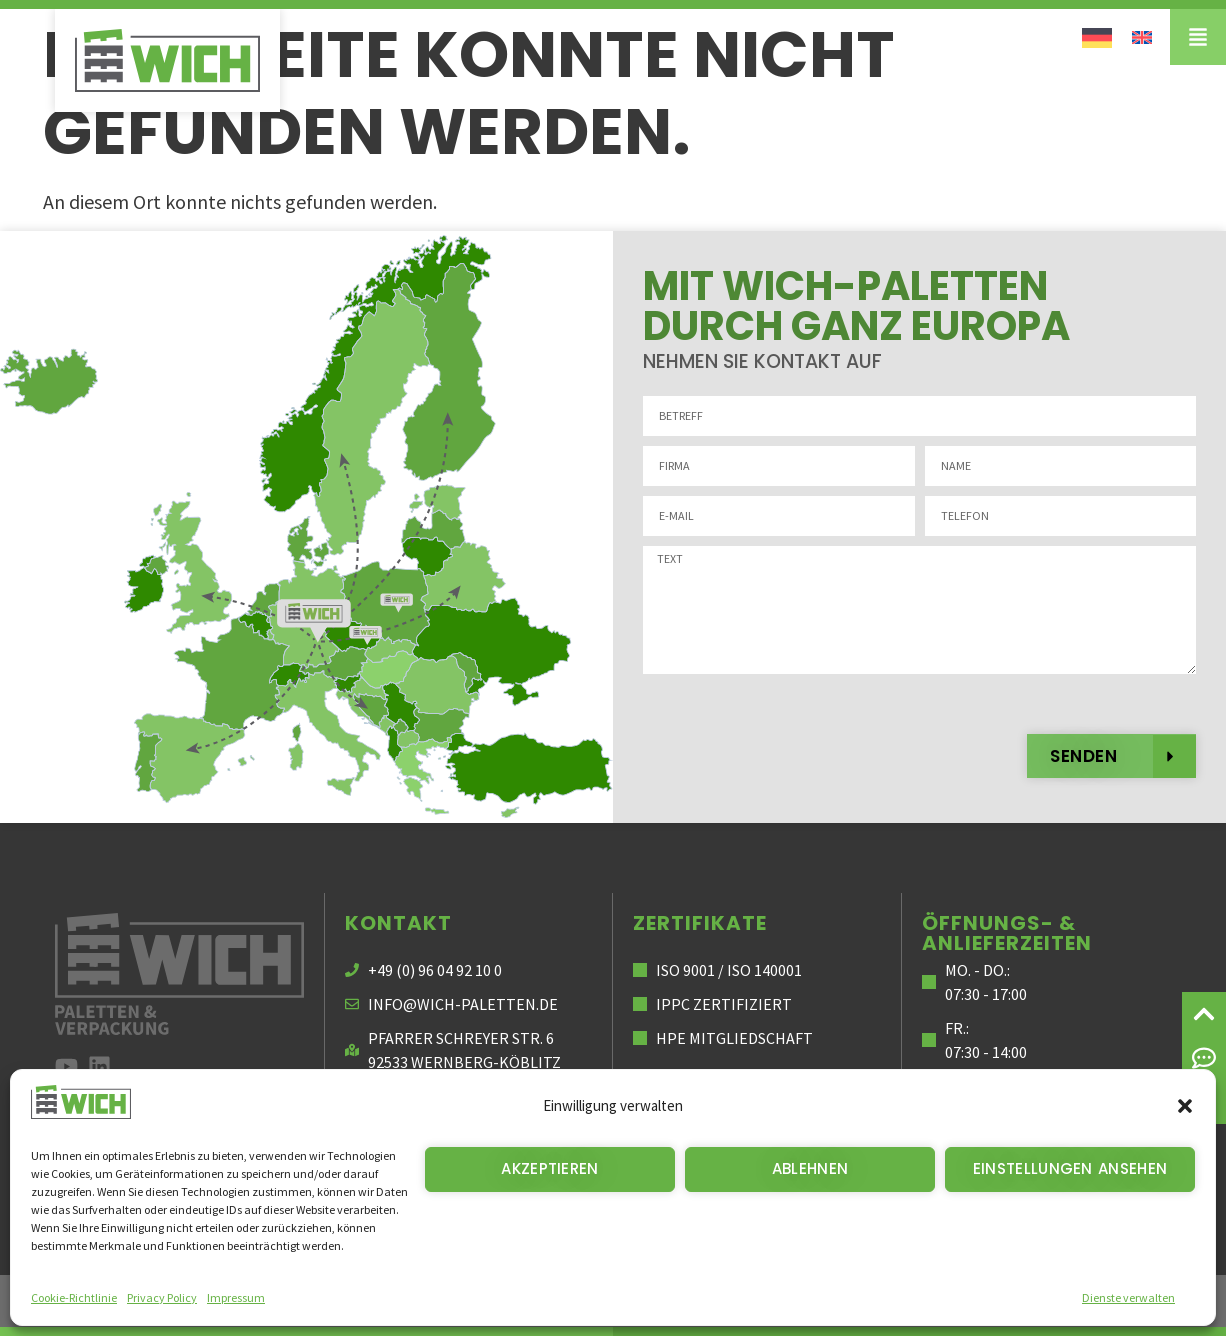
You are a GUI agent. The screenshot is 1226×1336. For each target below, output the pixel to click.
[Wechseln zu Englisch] (1142, 35)
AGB (1011, 1300)
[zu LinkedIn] (99, 1066)
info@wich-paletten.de (463, 1004)
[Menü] (1198, 37)
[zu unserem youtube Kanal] (66, 1066)
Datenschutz (924, 1300)
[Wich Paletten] (167, 60)
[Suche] (1204, 1102)
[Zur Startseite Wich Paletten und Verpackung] (179, 974)
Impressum (816, 1300)
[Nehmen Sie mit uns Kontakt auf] (1204, 1058)
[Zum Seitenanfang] (1204, 1014)
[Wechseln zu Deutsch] (1097, 36)
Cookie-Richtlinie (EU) (1124, 1300)
